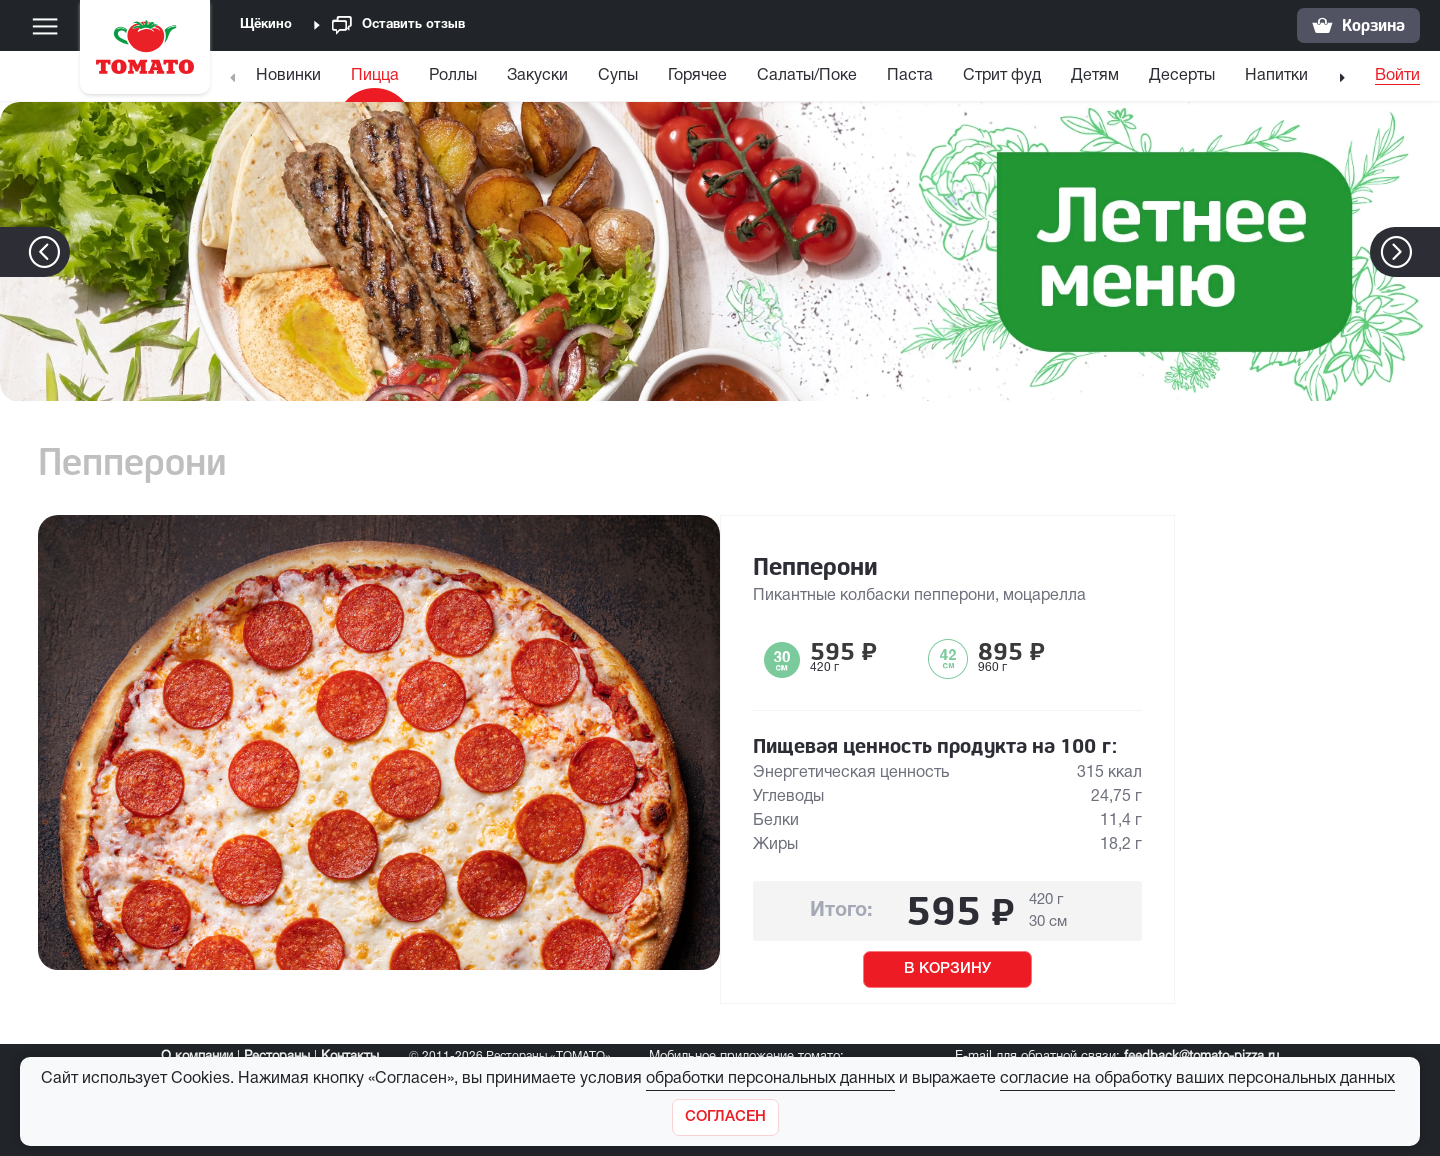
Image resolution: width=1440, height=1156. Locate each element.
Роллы (453, 76)
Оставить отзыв (398, 25)
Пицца (375, 76)
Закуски (537, 76)
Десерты (1182, 76)
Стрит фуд (1002, 76)
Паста (910, 76)
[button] (1426, 252)
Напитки (1276, 76)
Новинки (288, 76)
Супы (618, 76)
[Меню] (45, 26)
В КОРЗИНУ (947, 969)
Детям (1095, 76)
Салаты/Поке (807, 76)
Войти (1397, 76)
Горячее (697, 76)
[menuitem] (291, 80)
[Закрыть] (725, 1117)
